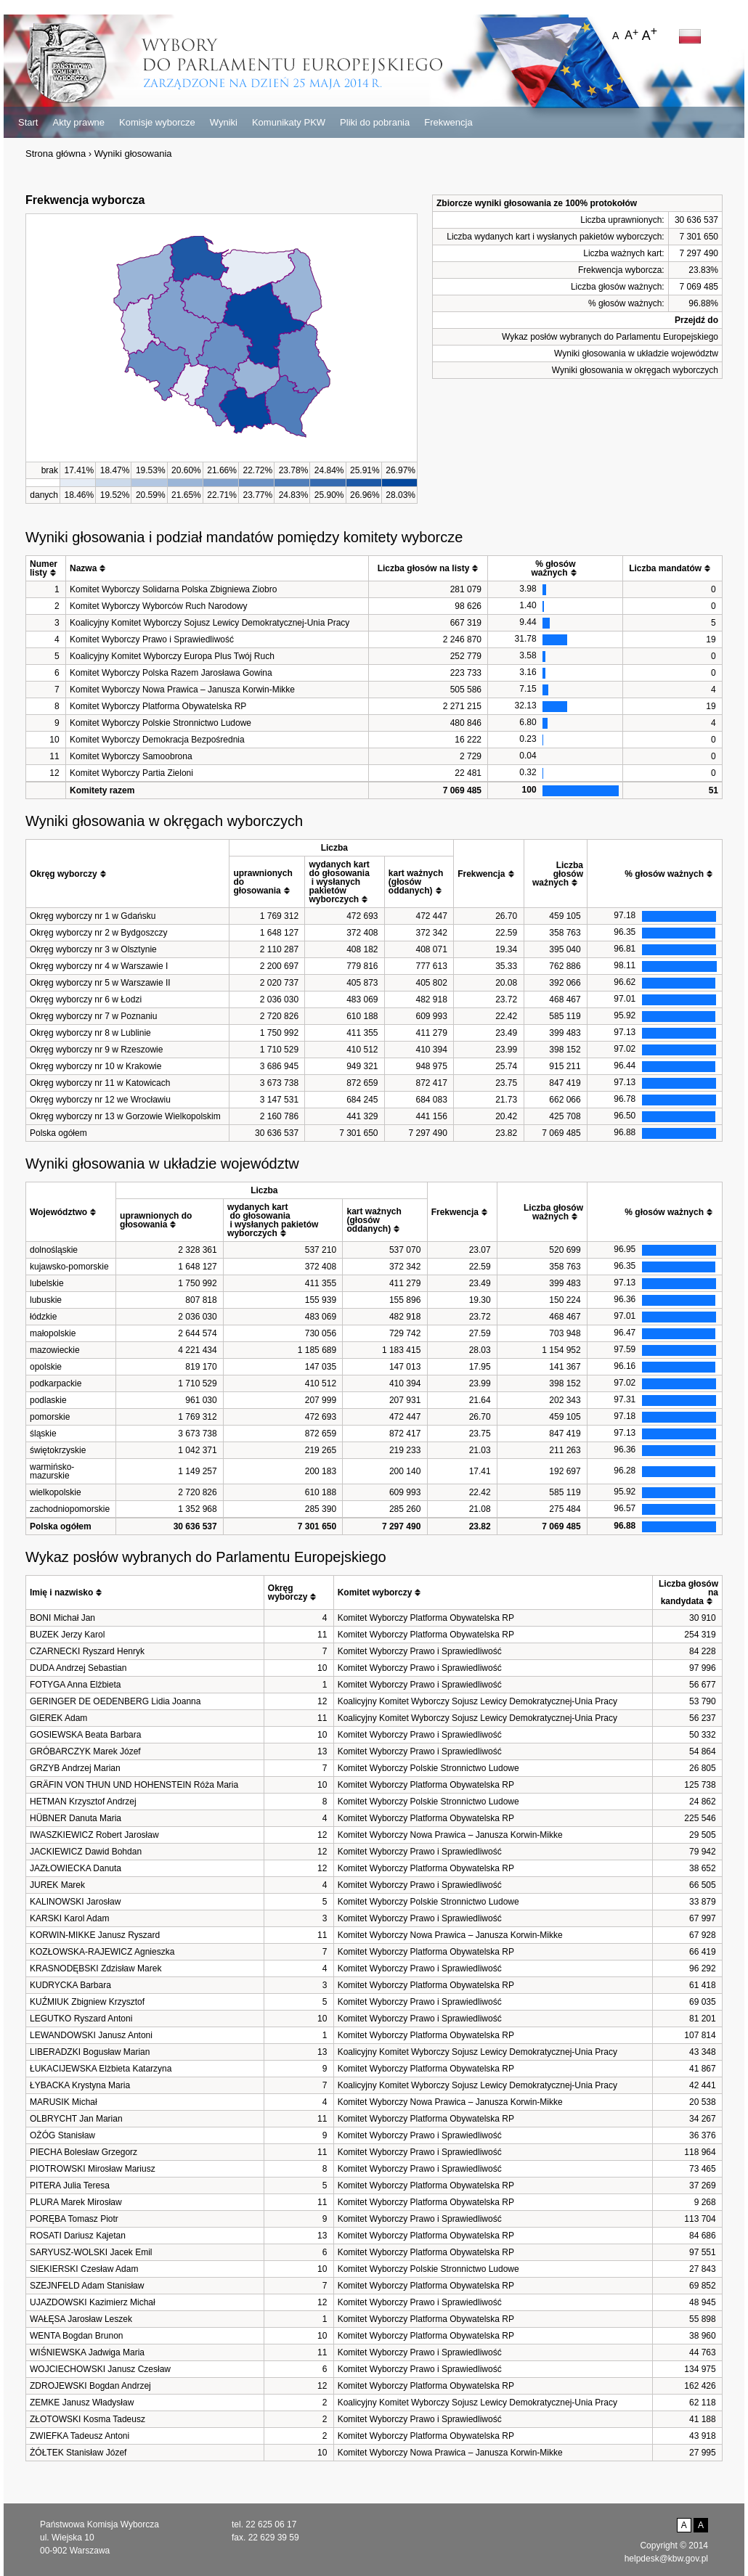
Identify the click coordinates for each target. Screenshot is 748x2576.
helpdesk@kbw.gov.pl (666, 2558)
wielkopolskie (55, 1492)
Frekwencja (448, 122)
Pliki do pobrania (375, 122)
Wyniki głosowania (133, 153)
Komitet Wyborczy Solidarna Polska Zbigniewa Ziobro (173, 589)
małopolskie (53, 1333)
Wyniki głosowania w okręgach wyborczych (635, 370)
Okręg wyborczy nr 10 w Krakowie (95, 1066)
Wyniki (223, 122)
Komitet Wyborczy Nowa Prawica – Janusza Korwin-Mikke (182, 689)
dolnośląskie (54, 1250)
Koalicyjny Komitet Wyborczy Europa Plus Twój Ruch (172, 656)
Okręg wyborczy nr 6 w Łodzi (86, 999)
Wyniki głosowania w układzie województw (636, 353)
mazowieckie (55, 1350)
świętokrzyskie (58, 1450)
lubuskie (46, 1300)
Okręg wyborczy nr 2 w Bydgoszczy (98, 933)
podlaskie (48, 1400)
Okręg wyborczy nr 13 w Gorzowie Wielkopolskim (125, 1116)
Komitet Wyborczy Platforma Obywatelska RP (158, 706)
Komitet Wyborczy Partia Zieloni (131, 773)
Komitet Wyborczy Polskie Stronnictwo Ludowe (160, 723)
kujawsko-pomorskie (69, 1267)
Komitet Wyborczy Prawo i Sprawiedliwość (152, 639)
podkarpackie (55, 1383)
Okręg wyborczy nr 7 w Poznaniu (93, 1016)
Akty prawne (78, 122)
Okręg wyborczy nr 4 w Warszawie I (99, 966)
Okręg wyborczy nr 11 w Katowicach (100, 1083)
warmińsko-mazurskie (52, 1471)
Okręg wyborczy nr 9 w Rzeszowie (96, 1049)
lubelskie (47, 1283)
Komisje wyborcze (157, 122)
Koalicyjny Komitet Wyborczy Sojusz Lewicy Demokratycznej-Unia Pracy (209, 623)
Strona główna (55, 153)
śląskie (43, 1433)
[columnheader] (46, 568)
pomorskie (50, 1417)
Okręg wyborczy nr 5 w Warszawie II (100, 983)
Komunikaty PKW (288, 122)
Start (28, 122)
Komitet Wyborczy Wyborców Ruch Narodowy (159, 606)
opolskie (46, 1367)
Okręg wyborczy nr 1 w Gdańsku (92, 916)
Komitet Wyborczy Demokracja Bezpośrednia (157, 740)
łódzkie (43, 1317)
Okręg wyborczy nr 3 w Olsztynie (93, 949)
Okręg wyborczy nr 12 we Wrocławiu (100, 1100)
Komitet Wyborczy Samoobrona (131, 756)
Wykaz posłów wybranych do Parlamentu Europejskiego (610, 337)
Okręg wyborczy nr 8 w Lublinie (90, 1033)
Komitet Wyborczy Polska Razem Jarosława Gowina (171, 673)
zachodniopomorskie (70, 1509)
